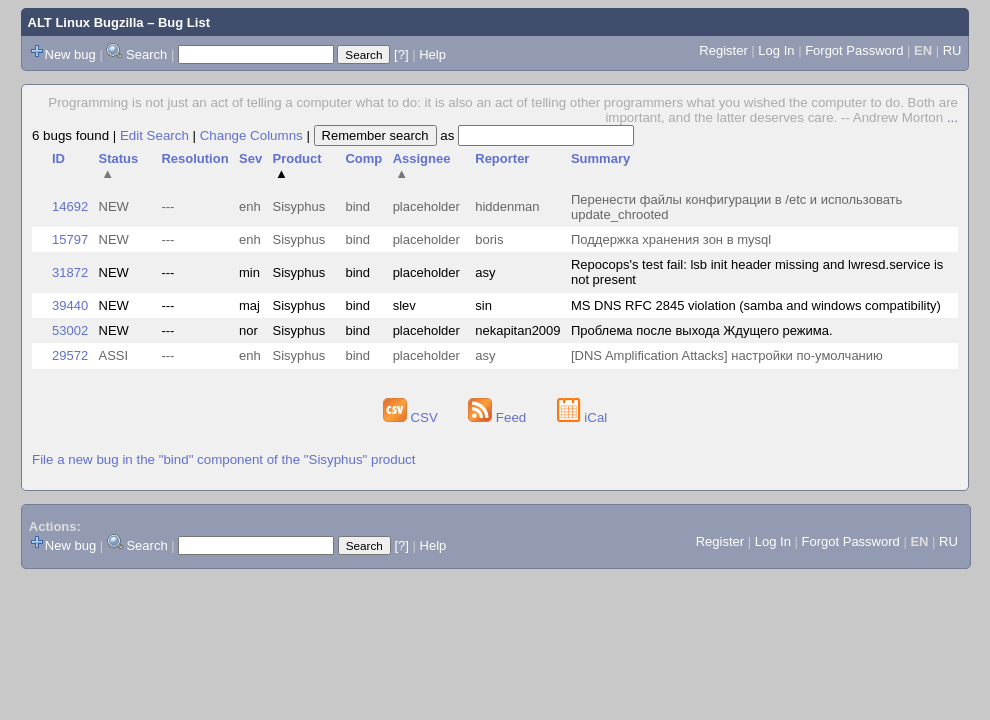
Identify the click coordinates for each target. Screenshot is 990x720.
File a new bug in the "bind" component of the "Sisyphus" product (223, 459)
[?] (401, 54)
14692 (70, 206)
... (952, 117)
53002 (70, 330)
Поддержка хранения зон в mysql (671, 239)
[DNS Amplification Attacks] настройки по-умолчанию (727, 355)
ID (58, 158)
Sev (250, 158)
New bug (70, 54)
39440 (70, 305)
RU (952, 50)
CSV (412, 417)
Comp (363, 158)
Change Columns (251, 135)
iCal (582, 417)
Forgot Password (854, 50)
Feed (499, 417)
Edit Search (154, 135)
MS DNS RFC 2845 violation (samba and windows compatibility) (756, 305)
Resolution (194, 158)
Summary (600, 158)
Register (723, 50)
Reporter (502, 158)
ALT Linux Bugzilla (86, 22)
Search (146, 54)
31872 (70, 272)
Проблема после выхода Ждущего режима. (702, 330)
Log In (776, 50)
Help (432, 54)
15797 (70, 239)
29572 (70, 355)
